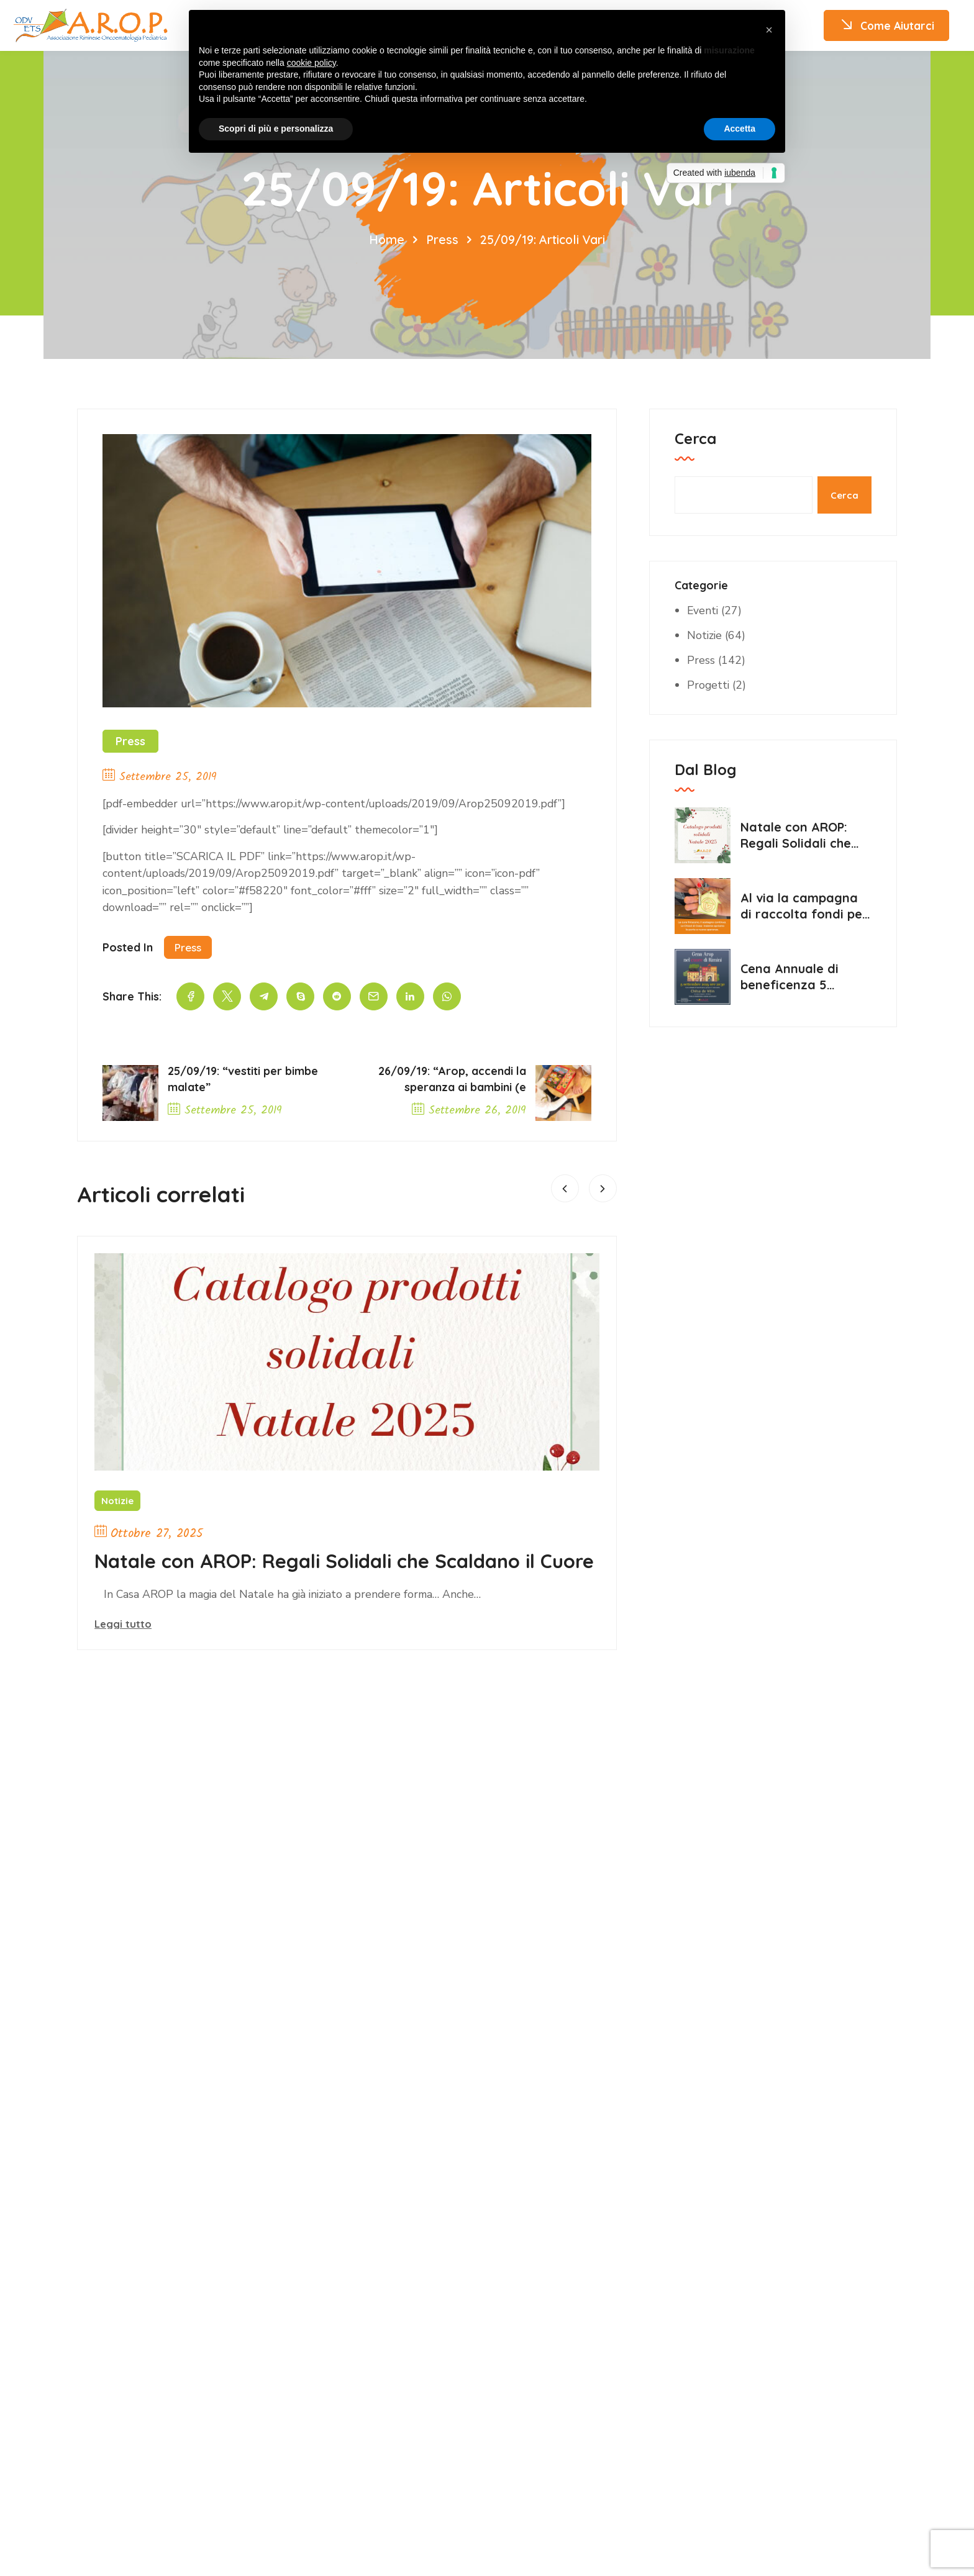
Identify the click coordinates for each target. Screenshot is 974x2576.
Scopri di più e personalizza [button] (276, 129)
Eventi (703, 610)
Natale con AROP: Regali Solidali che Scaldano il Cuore (320, 1576)
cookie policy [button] (311, 63)
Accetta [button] (739, 129)
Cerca (695, 438)
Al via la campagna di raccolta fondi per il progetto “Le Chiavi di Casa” (805, 906)
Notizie (117, 1502)
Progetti (708, 685)
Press (441, 239)
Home (385, 239)
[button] (769, 30)
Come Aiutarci (885, 26)
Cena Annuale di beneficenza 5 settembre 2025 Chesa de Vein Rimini (803, 977)
